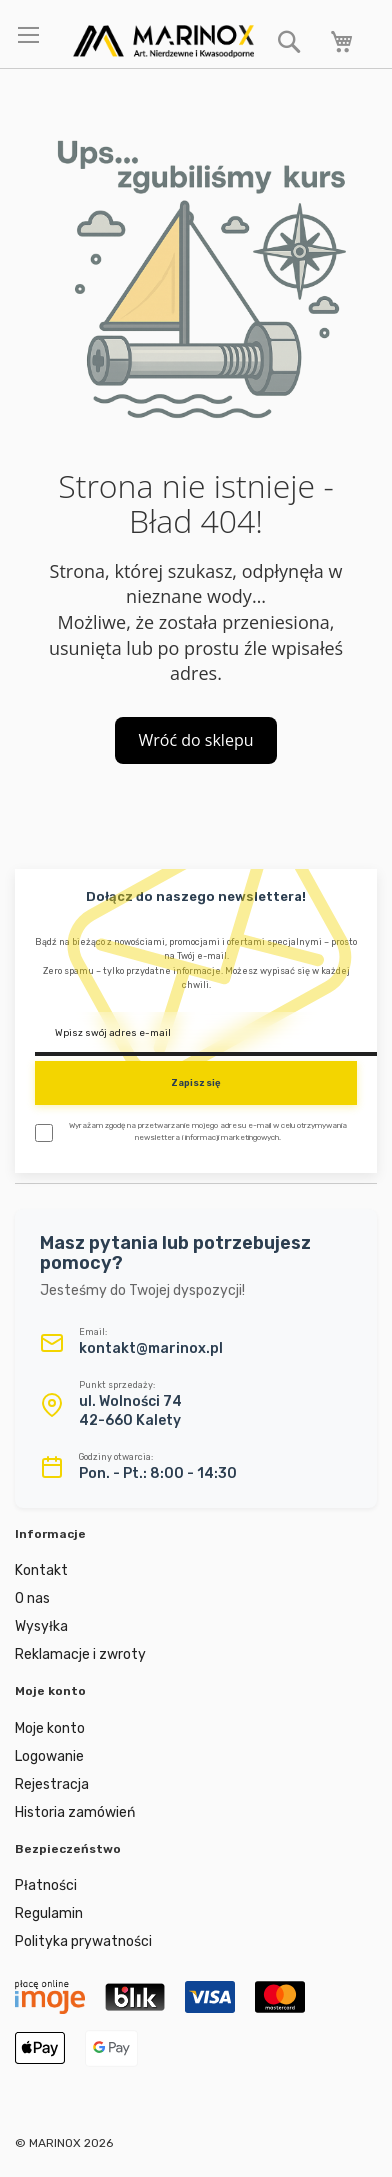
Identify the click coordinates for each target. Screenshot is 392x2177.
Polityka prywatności (83, 1941)
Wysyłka (41, 1626)
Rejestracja (52, 1784)
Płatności (46, 1885)
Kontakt (41, 1570)
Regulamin (49, 1913)
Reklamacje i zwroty (80, 1654)
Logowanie (49, 1756)
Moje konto (50, 1728)
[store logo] (163, 41)
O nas (32, 1598)
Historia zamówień (75, 1812)
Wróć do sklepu (196, 740)
